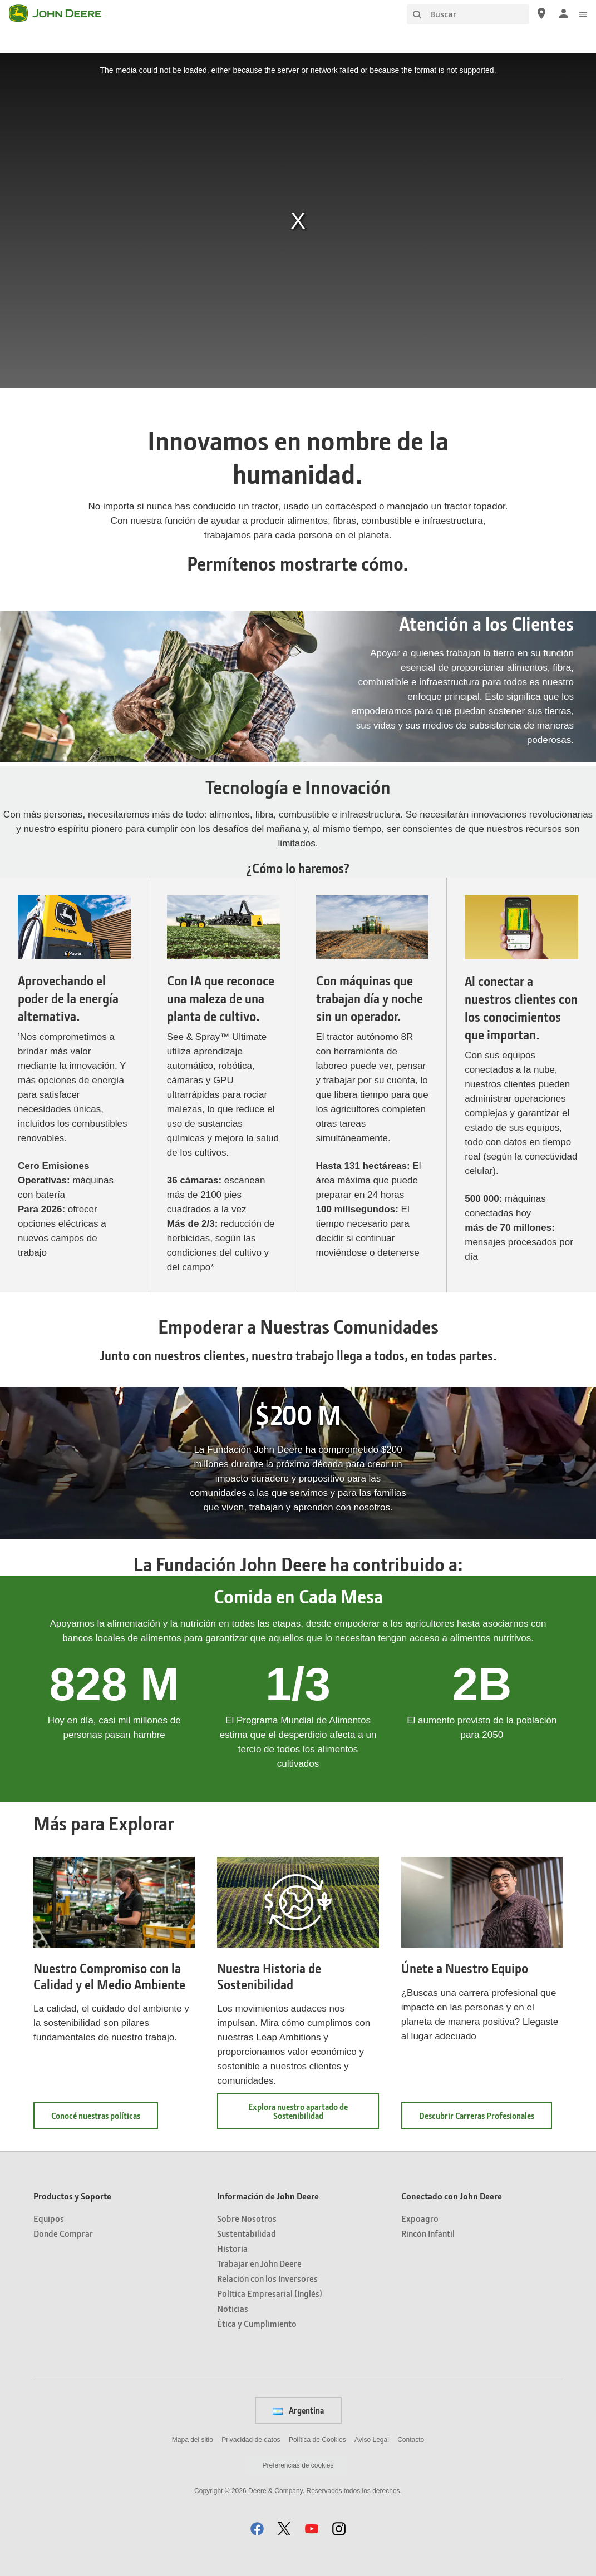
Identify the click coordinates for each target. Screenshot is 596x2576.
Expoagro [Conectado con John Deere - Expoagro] (420, 2218)
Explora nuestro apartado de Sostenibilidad (298, 2111)
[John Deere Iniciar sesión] (564, 13)
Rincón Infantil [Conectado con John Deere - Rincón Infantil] (428, 2233)
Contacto (410, 2440)
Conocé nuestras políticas (104, 2119)
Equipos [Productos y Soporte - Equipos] (48, 2218)
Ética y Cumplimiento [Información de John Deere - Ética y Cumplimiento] (257, 2323)
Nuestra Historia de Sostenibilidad (269, 1976)
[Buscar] (468, 14)
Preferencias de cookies (297, 2465)
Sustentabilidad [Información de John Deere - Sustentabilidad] (246, 2233)
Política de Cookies (317, 2440)
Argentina (298, 2410)
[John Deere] (62, 13)
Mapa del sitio (192, 2440)
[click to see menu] (583, 13)
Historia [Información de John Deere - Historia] (232, 2248)
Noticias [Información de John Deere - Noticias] (232, 2308)
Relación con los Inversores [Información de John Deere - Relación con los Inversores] (267, 2278)
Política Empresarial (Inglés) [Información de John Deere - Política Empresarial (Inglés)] (269, 2293)
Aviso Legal (371, 2440)
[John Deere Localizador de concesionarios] (541, 13)
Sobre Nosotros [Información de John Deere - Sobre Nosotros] (247, 2218)
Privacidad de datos (250, 2440)
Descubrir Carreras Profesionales (485, 2119)
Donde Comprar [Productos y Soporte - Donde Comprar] (63, 2233)
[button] (257, 2528)
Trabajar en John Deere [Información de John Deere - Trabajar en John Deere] (259, 2263)
